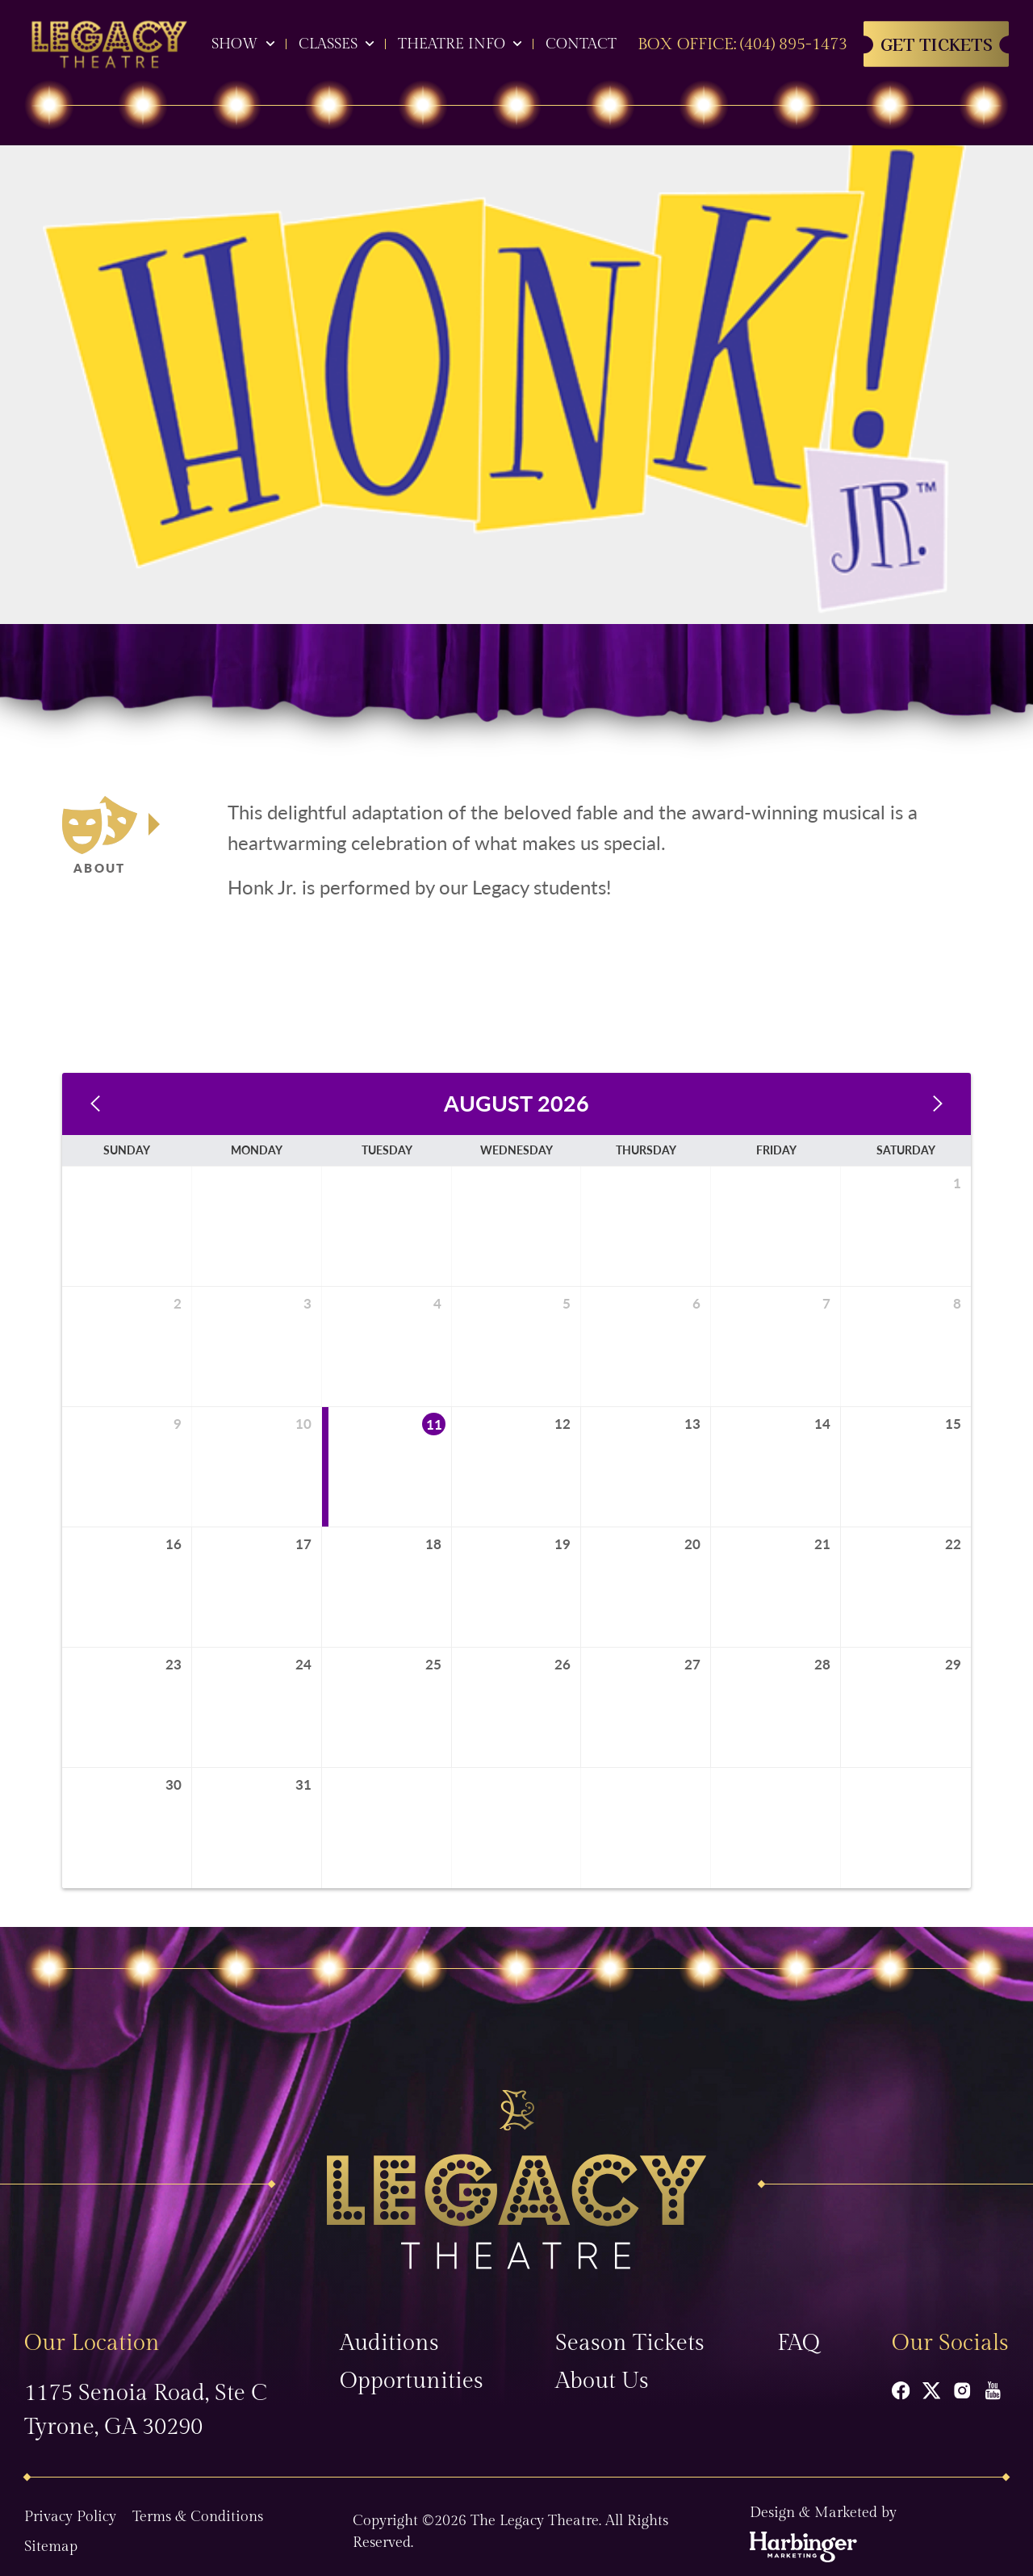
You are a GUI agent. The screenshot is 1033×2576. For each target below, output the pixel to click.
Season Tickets (630, 2332)
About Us (602, 2370)
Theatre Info (451, 44)
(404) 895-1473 (793, 44)
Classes (328, 44)
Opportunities (411, 2370)
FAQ (798, 2332)
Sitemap (50, 2536)
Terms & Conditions (197, 2507)
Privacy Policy (70, 2507)
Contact (581, 44)
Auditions (389, 2332)
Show (234, 44)
